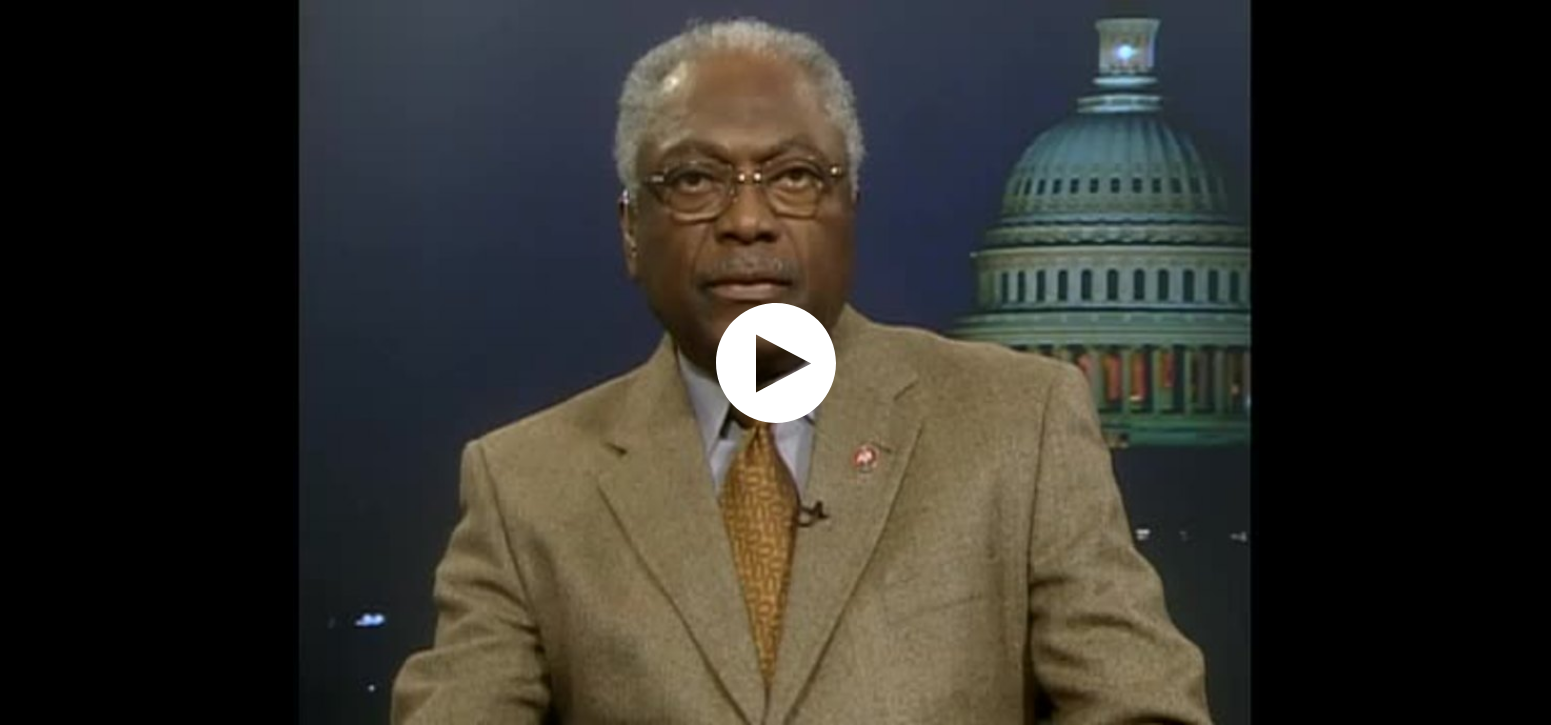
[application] (775, 362)
